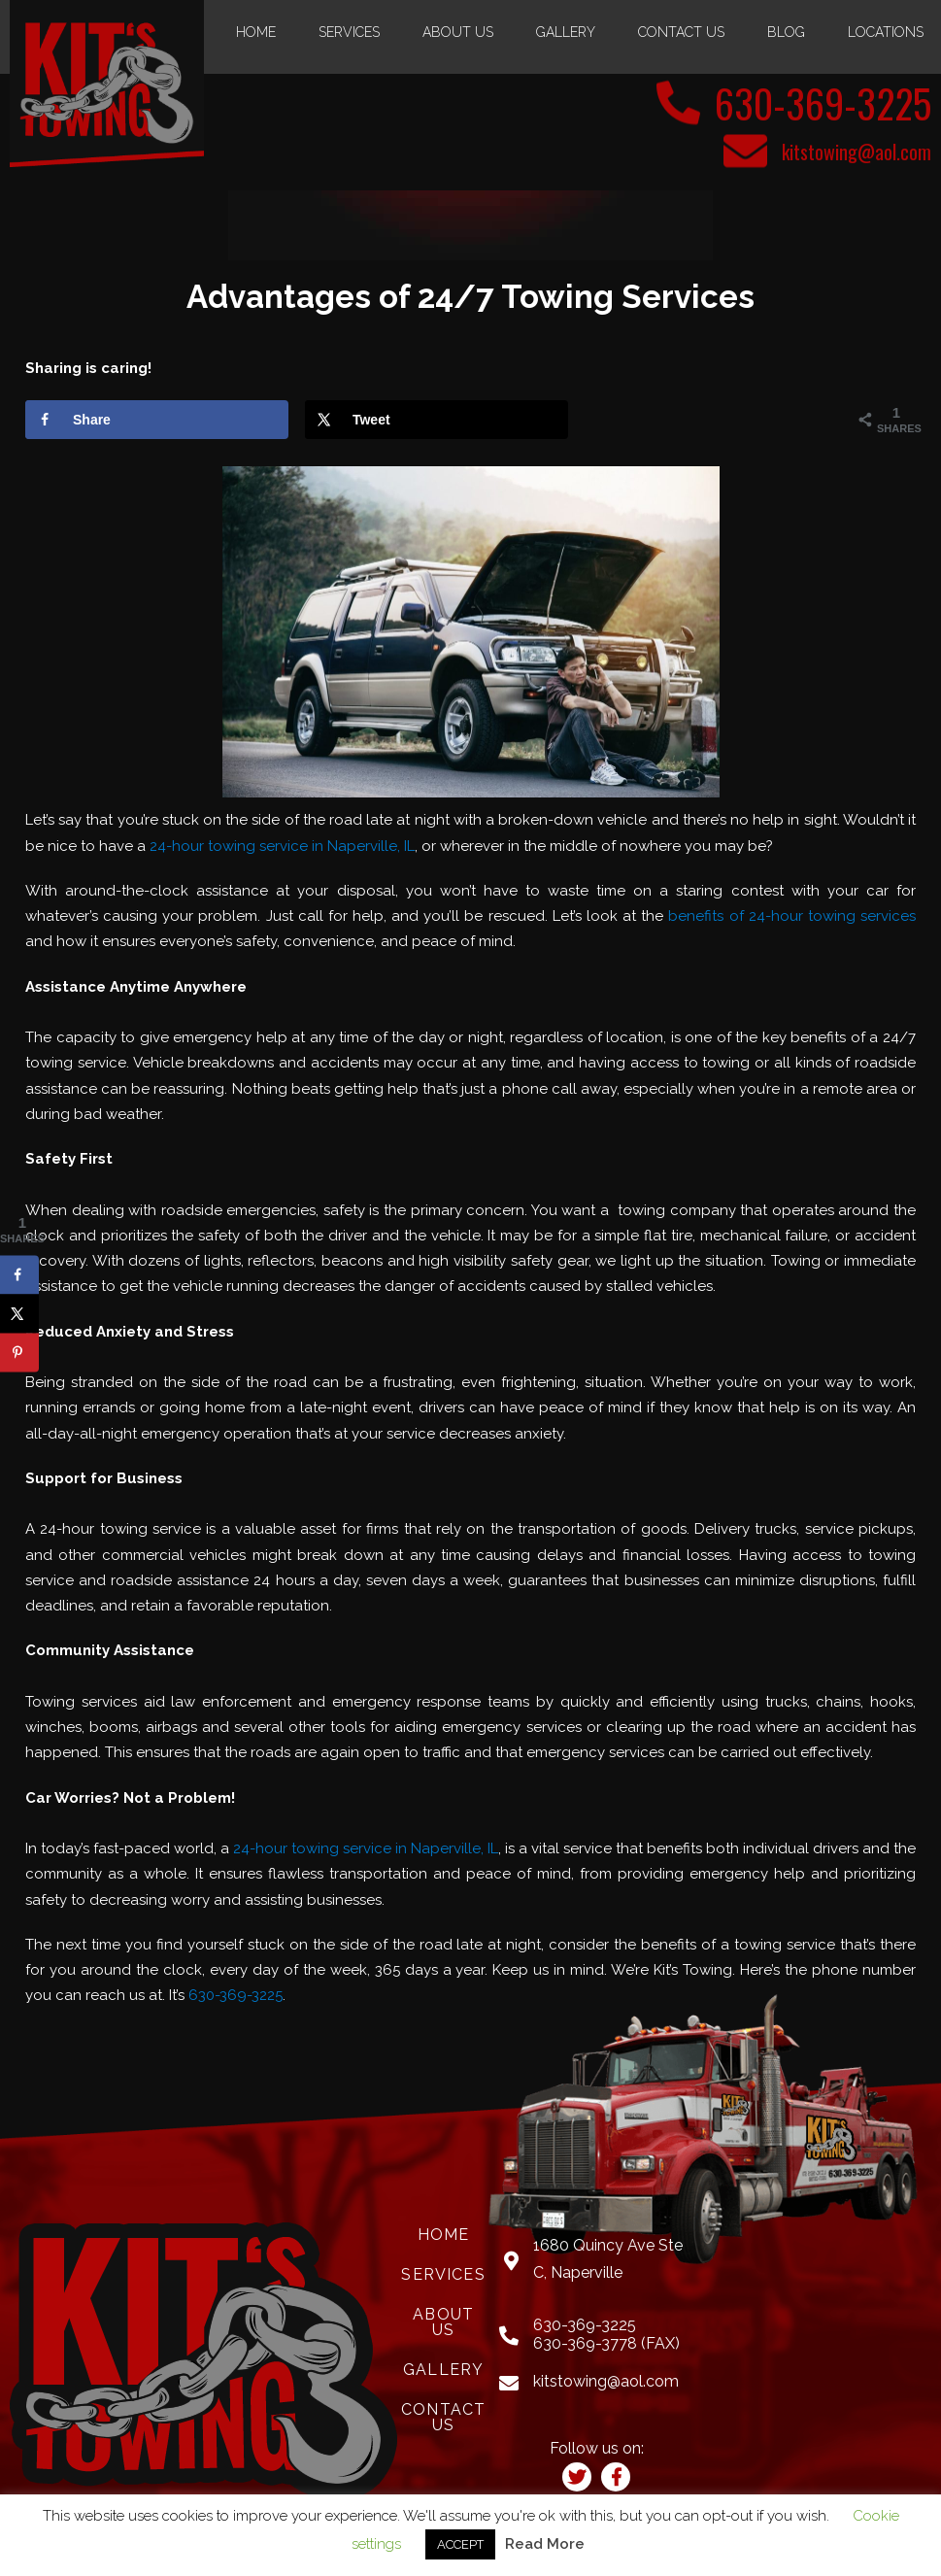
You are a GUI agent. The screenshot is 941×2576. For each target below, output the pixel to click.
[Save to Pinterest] (19, 1352)
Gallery (565, 32)
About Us (457, 32)
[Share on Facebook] (156, 419)
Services (349, 32)
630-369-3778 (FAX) (606, 2343)
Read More (545, 2544)
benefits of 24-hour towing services (792, 916)
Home (256, 32)
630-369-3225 (823, 103)
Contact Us (681, 32)
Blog (786, 32)
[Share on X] (436, 419)
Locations (886, 32)
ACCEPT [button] (460, 2544)
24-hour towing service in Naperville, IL (282, 846)
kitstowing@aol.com (856, 151)
